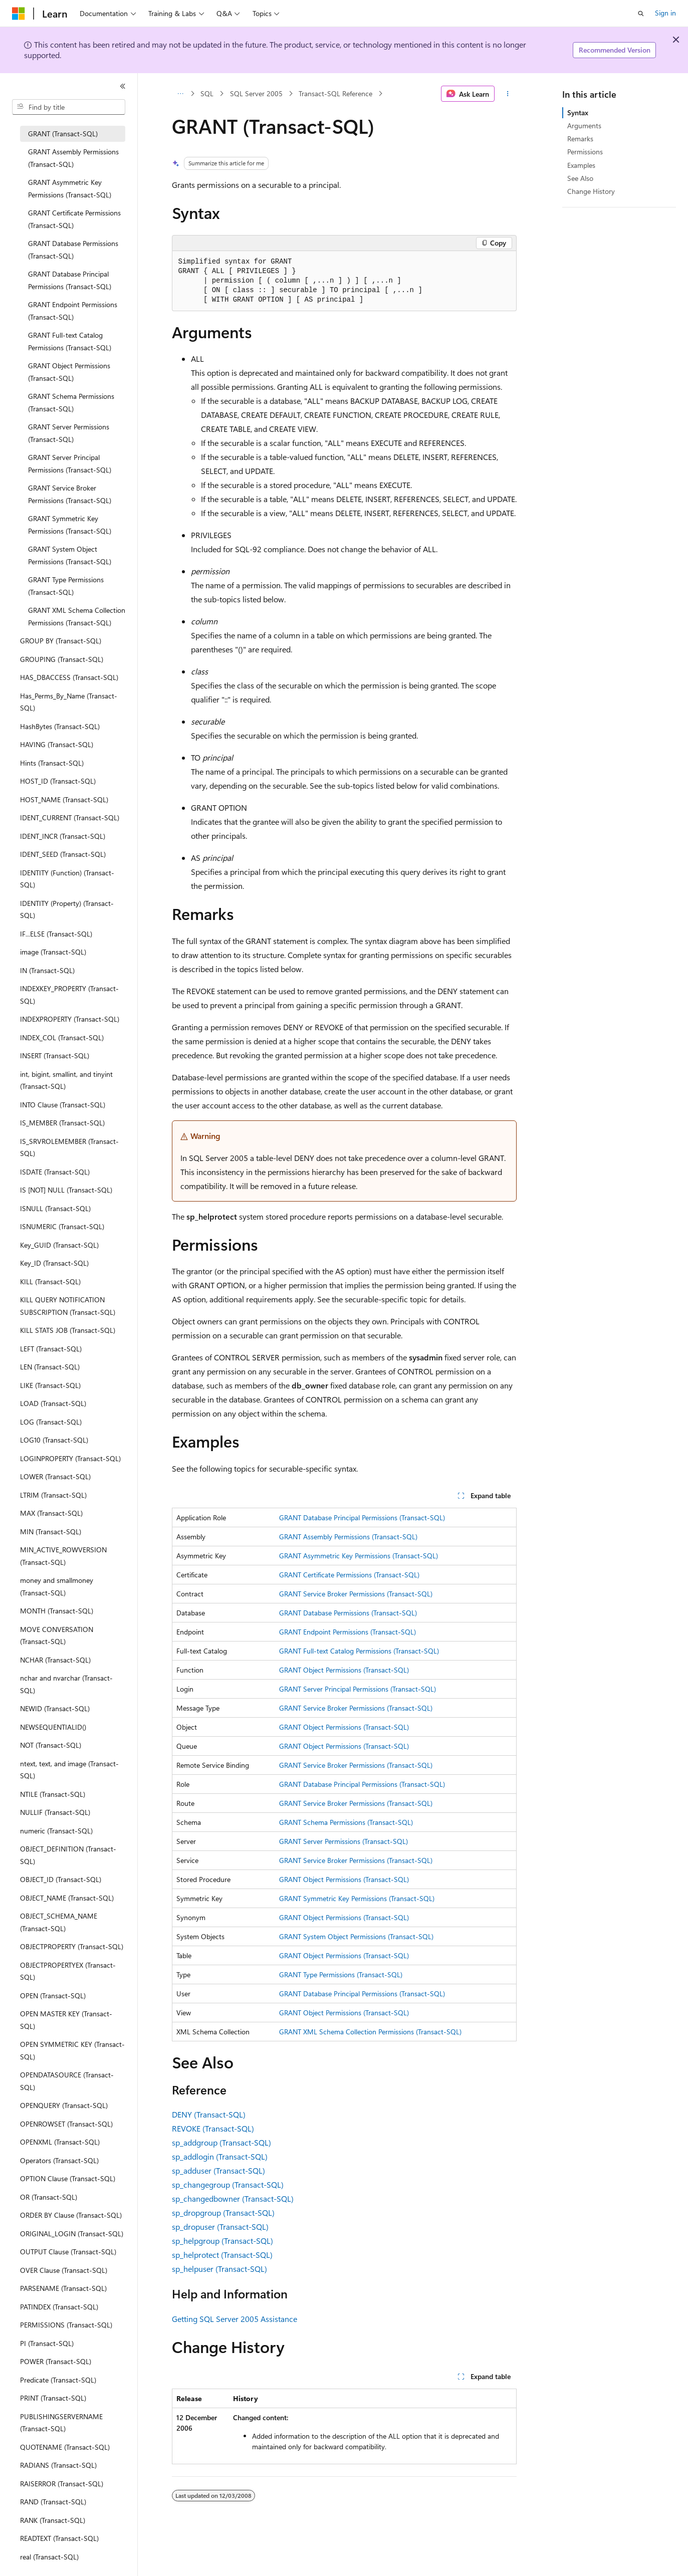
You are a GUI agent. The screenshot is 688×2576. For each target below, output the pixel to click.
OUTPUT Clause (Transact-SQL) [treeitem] (68, 2251)
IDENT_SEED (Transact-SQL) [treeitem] (63, 854)
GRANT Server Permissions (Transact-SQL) (343, 1841)
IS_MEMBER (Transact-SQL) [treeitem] (62, 1122)
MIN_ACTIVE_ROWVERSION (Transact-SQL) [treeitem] (63, 1556)
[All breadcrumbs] (180, 94)
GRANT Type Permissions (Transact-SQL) (340, 1974)
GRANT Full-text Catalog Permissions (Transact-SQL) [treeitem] (69, 341)
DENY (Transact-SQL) (209, 2114)
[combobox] (68, 107)
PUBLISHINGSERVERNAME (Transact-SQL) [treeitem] (61, 2423)
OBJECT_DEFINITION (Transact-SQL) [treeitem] (68, 1855)
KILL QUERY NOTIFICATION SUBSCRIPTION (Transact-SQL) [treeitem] (67, 1306)
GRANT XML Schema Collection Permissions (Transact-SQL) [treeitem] (76, 616)
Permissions (585, 151)
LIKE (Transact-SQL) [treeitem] (50, 1385)
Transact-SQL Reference (335, 93)
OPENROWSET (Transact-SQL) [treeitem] (66, 2124)
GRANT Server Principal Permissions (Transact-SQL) (357, 1689)
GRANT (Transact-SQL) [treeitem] (63, 133)
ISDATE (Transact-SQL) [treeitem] (55, 1172)
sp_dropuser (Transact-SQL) (220, 2226)
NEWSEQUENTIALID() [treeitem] (53, 1727)
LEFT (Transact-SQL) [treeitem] (51, 1348)
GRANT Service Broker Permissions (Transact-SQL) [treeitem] (69, 494)
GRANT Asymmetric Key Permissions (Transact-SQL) (358, 1555)
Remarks (580, 138)
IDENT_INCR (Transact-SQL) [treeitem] (62, 836)
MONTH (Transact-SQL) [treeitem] (56, 1610)
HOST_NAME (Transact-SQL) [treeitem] (64, 799)
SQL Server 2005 (256, 93)
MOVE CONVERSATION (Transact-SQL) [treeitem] (56, 1635)
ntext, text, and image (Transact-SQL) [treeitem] (69, 1770)
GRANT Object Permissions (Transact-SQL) (344, 1670)
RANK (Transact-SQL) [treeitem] (52, 2520)
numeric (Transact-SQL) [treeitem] (56, 1830)
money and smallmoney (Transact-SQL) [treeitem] (56, 1586)
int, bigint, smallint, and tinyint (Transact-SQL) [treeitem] (66, 1080)
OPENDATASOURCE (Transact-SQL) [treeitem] (67, 2081)
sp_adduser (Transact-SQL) (218, 2170)
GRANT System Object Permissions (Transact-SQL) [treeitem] (69, 555)
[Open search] (641, 14)
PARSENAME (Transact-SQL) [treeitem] (63, 2288)
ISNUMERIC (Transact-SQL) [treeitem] (62, 1226)
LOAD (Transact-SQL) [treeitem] (53, 1403)
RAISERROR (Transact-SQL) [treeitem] (61, 2483)
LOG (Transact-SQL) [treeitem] (51, 1422)
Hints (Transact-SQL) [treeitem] (52, 763)
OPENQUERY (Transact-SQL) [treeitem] (64, 2105)
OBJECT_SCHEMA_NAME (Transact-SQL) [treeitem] (58, 1922)
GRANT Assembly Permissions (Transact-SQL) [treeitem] (73, 158)
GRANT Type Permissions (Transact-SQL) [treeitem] (66, 586)
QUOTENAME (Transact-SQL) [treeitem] (65, 2447)
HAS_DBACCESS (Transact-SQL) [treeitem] (69, 677)
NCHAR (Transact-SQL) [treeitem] (55, 1660)
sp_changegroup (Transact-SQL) (228, 2184)
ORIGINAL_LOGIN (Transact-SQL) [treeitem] (71, 2233)
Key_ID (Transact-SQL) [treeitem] (54, 1263)
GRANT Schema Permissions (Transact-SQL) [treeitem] (71, 402)
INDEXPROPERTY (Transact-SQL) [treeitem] (69, 1019)
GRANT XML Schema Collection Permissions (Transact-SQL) (370, 2031)
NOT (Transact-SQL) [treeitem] (50, 1745)
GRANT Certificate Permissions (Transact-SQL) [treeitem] (74, 219)
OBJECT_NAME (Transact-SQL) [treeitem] (67, 1898)
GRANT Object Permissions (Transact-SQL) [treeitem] (69, 372)
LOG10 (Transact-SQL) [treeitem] (54, 1440)
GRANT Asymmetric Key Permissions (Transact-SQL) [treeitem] (69, 188)
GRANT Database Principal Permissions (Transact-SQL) (362, 1517)
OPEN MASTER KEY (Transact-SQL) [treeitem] (66, 2020)
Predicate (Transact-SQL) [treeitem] (58, 2380)
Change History (591, 191)
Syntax (577, 112)
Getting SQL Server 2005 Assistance (234, 2318)
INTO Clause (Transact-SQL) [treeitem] (62, 1104)
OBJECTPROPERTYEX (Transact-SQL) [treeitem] (68, 1971)
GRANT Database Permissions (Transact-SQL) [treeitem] (73, 250)
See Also (580, 178)
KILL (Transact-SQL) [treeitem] (50, 1281)
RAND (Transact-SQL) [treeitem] (53, 2501)
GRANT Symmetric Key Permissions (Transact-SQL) (356, 1898)
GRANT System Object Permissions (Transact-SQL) (356, 1936)
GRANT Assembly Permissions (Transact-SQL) (348, 1536)
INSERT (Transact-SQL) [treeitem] (54, 1055)
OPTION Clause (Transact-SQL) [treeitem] (67, 2178)
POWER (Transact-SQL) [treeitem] (55, 2361)
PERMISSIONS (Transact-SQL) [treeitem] (66, 2324)
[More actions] (507, 94)
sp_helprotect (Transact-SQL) (222, 2254)
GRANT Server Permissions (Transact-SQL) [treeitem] (68, 433)
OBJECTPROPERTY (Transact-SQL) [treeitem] (71, 1946)
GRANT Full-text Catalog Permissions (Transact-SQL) (359, 1651)
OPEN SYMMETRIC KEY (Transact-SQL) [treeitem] (72, 2050)
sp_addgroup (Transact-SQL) (221, 2142)
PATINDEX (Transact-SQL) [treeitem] (59, 2306)
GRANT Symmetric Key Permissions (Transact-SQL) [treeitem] (69, 525)
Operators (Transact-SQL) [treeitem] (59, 2160)
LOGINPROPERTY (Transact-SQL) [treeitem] (70, 1458)
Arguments (584, 125)
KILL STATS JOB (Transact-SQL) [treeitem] (67, 1330)
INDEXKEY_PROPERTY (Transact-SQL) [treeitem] (69, 995)
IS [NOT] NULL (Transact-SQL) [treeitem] (66, 1190)
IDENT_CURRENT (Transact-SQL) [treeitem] (69, 817)
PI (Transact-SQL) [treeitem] (47, 2343)
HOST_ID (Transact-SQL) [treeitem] (58, 781)
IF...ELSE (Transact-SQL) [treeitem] (56, 934)
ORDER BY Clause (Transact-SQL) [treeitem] (71, 2215)
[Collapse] (122, 86)
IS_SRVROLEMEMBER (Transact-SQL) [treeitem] (69, 1147)
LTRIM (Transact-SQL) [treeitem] (53, 1495)
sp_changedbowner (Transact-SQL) (233, 2198)
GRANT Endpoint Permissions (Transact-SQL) (347, 1631)
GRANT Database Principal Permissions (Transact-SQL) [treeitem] (69, 280)
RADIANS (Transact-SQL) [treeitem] (58, 2465)
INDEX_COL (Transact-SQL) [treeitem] (62, 1037)
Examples (581, 165)
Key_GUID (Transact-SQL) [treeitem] (59, 1245)
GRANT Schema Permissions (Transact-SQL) (346, 1822)
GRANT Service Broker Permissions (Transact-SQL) (355, 1593)
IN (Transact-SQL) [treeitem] (47, 970)
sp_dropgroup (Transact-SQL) (223, 2212)
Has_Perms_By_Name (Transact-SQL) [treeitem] (68, 702)
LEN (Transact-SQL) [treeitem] (50, 1366)
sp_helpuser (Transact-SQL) (219, 2268)
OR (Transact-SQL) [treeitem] (48, 2197)
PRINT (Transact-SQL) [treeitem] (53, 2398)
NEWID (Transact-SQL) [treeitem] (55, 1708)
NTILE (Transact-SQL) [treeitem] (52, 1794)
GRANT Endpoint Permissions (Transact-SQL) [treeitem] (72, 311)
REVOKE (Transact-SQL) (213, 2128)
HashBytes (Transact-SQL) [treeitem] (60, 726)
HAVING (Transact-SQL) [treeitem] (56, 744)
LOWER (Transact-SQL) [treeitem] (55, 1476)
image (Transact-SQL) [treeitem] (53, 952)
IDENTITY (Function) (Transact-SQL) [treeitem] (67, 879)
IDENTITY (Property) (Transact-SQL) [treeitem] (67, 909)
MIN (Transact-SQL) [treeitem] (50, 1531)
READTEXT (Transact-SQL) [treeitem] (59, 2538)
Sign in (665, 13)
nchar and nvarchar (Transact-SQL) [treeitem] (66, 1684)
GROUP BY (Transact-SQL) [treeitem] (60, 640)
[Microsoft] (18, 13)
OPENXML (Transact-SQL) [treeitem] (60, 2142)
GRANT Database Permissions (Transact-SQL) (348, 1612)
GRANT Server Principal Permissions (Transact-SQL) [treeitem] (69, 463)
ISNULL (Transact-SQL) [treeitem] (55, 1208)
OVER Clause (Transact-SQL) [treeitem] (63, 2270)
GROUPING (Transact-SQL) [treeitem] (61, 659)
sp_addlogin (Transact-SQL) (220, 2156)
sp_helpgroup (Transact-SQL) (222, 2240)
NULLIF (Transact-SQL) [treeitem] (55, 1812)
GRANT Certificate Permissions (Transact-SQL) (349, 1574)
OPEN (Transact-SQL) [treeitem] (53, 1995)
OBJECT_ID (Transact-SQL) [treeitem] (60, 1879)
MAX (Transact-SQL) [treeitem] (51, 1513)
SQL (206, 93)
